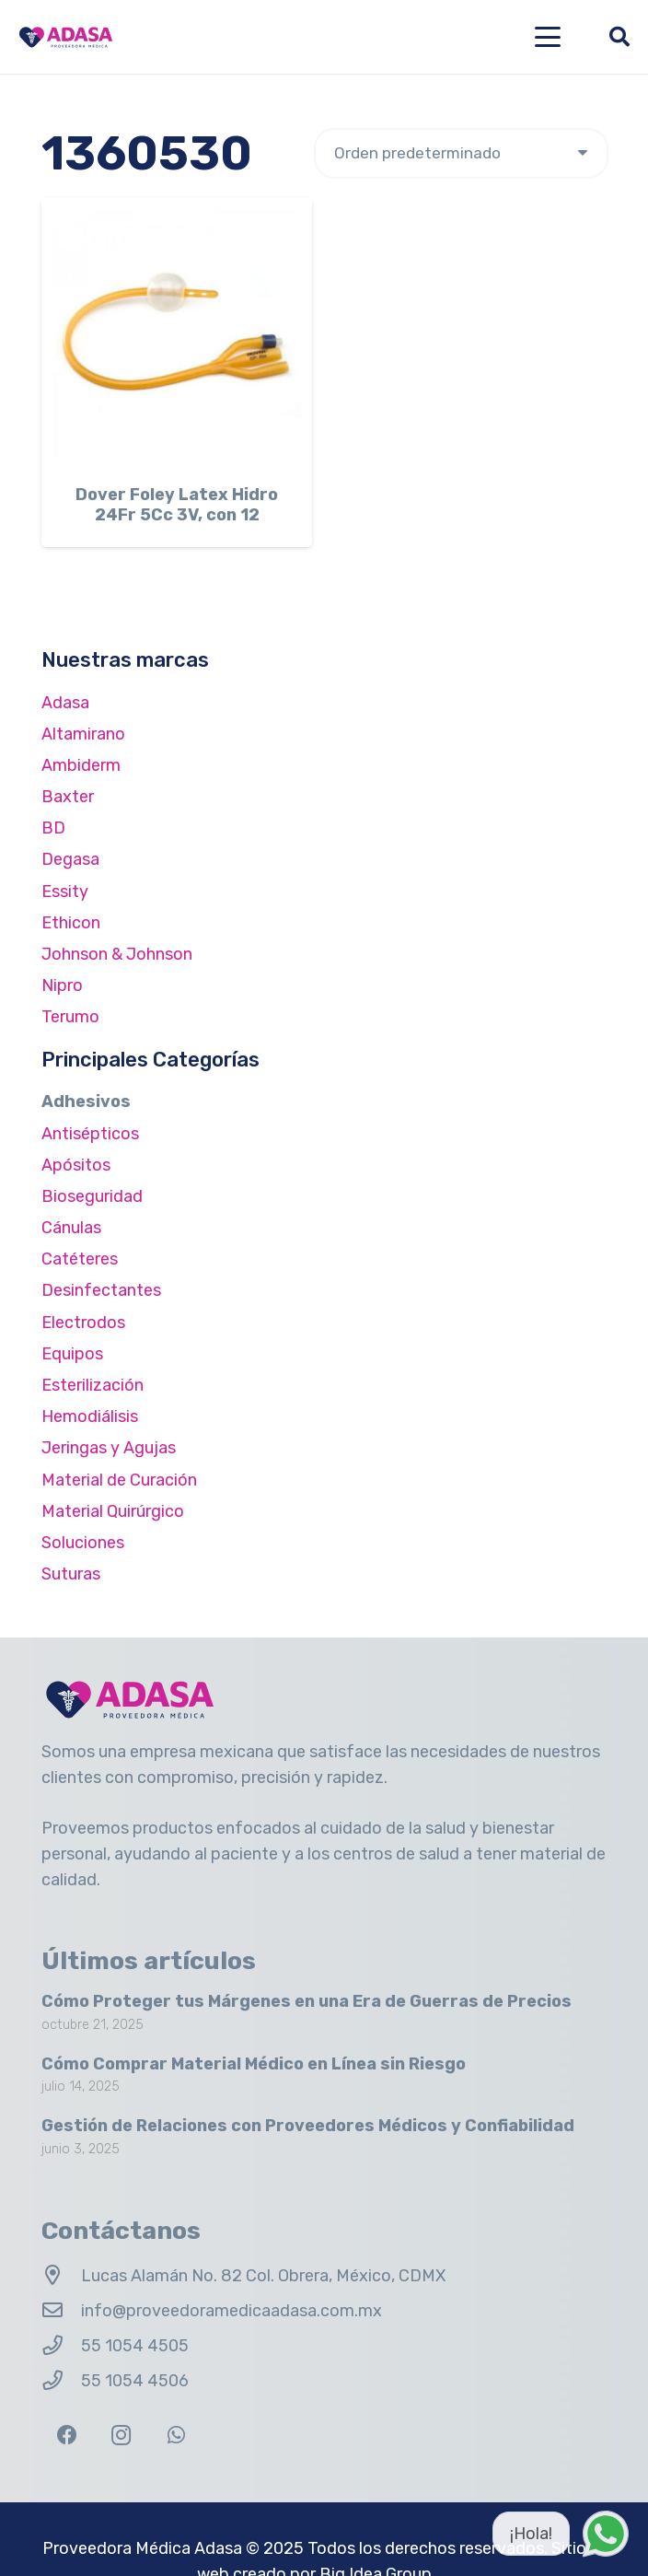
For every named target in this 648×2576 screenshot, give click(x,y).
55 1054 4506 (135, 2381)
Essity (64, 891)
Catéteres (79, 1259)
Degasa (70, 859)
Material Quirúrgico (112, 1511)
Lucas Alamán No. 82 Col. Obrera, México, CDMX (263, 2276)
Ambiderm (81, 765)
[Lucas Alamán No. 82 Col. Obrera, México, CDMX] (61, 2276)
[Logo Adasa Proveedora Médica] (66, 37)
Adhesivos (86, 1101)
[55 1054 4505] (61, 2346)
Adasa (65, 703)
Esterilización (92, 1385)
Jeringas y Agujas (108, 1448)
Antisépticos (90, 1134)
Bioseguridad (92, 1196)
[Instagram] (121, 2435)
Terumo (70, 1017)
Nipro (62, 985)
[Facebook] (66, 2435)
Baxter (67, 797)
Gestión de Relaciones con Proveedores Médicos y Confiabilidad (307, 2126)
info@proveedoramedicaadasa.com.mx (231, 2311)
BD (53, 828)
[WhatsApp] (176, 2435)
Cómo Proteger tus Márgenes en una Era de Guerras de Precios (306, 2001)
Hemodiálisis (89, 1416)
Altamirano (83, 734)
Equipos (72, 1354)
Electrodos (83, 1322)
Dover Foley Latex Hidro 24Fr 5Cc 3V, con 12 (176, 505)
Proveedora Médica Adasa (142, 2548)
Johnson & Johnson (116, 954)
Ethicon (70, 923)
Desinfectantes (101, 1290)
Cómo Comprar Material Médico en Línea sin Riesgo (253, 2064)
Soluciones (82, 1543)
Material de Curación (119, 1480)
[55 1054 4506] (61, 2381)
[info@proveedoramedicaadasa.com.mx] (61, 2311)
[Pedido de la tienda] (461, 153)
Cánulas (71, 1228)
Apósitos (75, 1165)
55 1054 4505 (135, 2346)
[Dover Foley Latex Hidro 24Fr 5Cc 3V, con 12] (176, 333)
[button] (548, 37)
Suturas (70, 1574)
